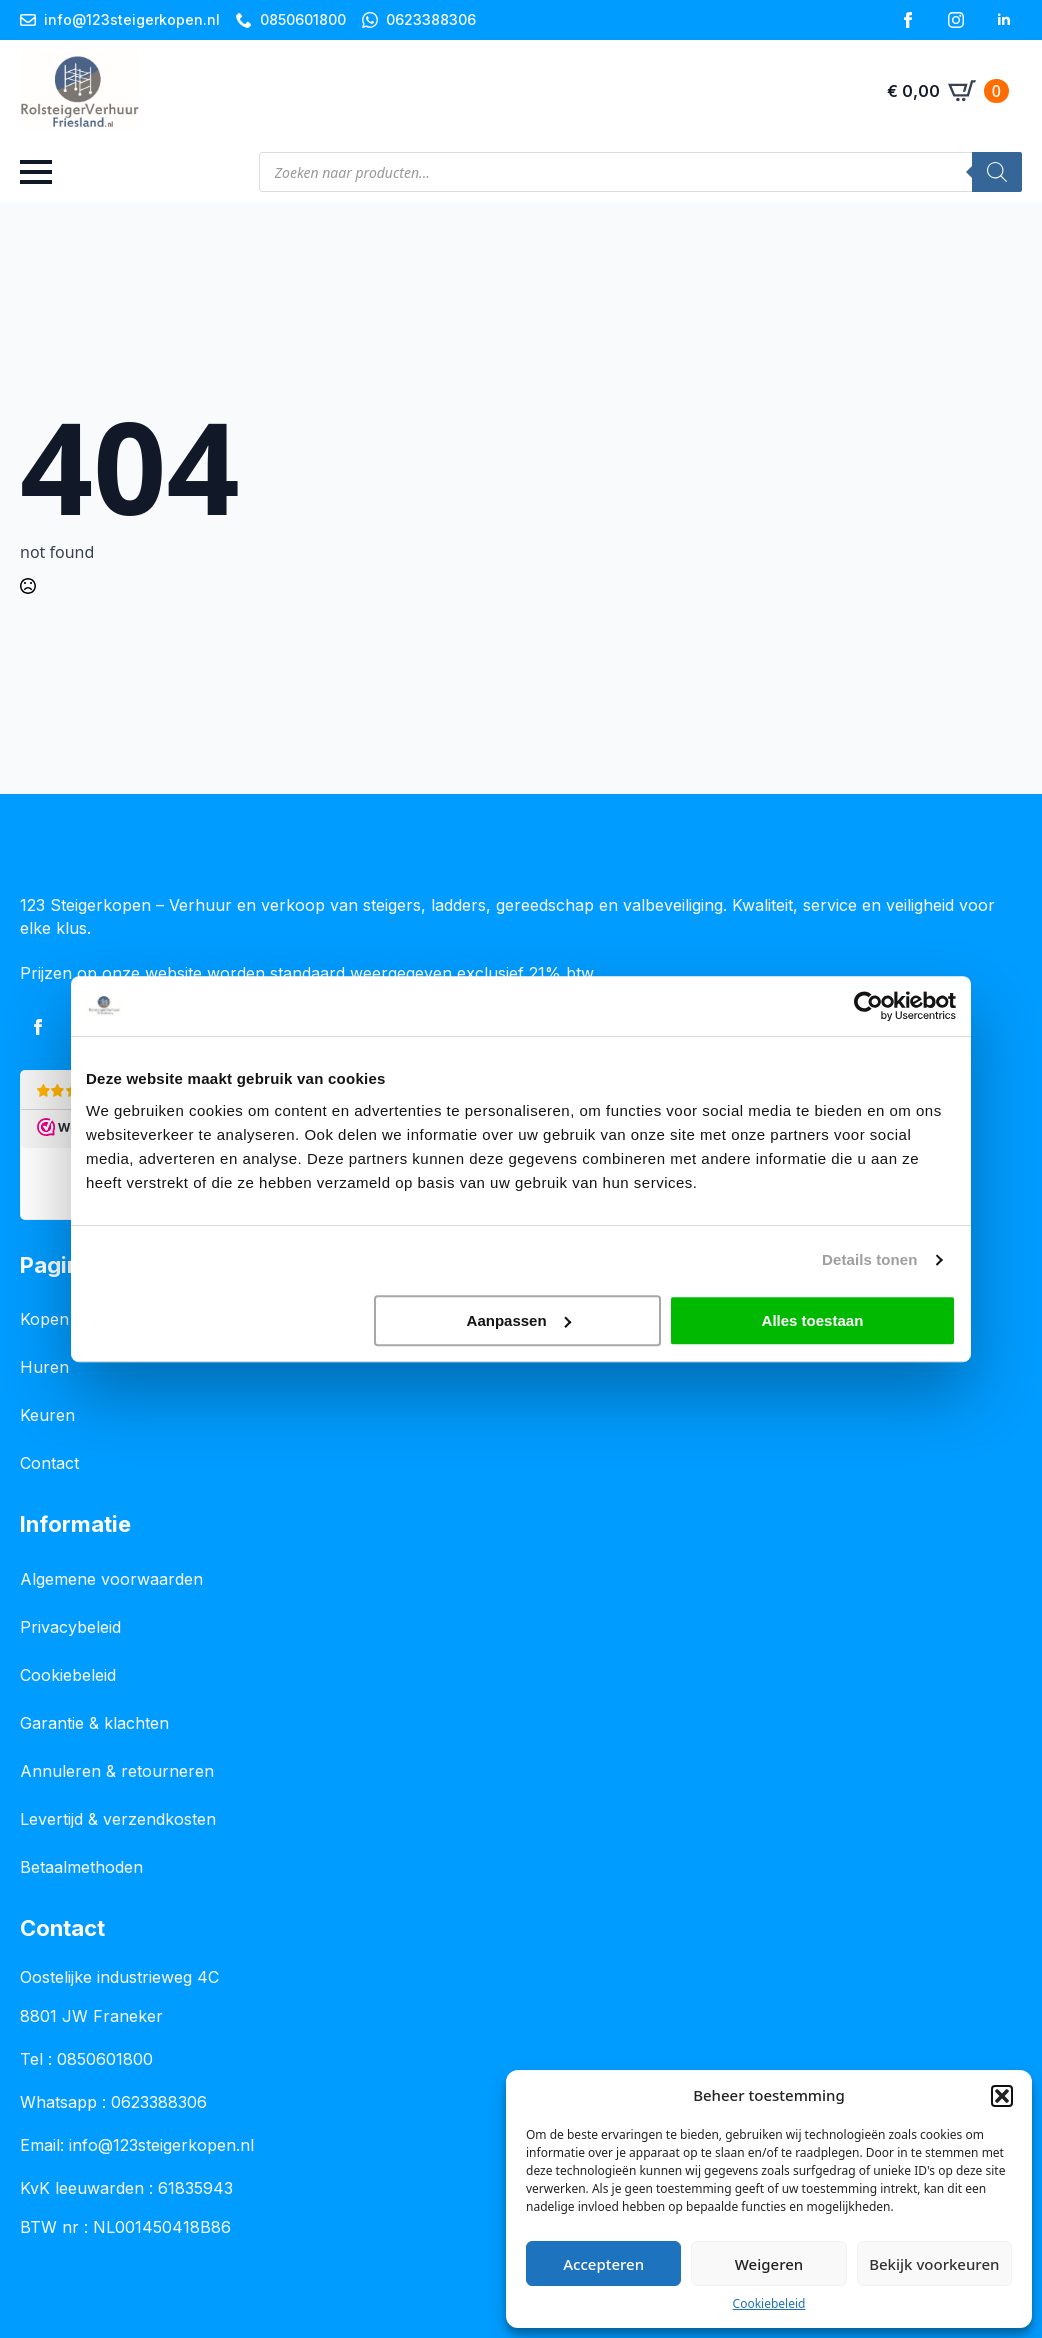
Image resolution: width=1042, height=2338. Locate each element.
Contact (49, 1463)
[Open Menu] (36, 172)
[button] (1002, 2096)
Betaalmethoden (81, 1867)
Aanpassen (519, 1320)
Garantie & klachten (94, 1723)
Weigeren (769, 2264)
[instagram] (956, 20)
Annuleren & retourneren (117, 1771)
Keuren (47, 1415)
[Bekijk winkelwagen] (948, 91)
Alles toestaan (813, 1320)
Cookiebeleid (769, 2304)
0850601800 (105, 2059)
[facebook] (908, 20)
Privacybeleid (70, 1627)
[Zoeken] (997, 172)
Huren (44, 1367)
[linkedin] (1004, 20)
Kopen (44, 1319)
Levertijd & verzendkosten (118, 1819)
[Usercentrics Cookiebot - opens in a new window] (868, 1006)
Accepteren (603, 2264)
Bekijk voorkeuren (934, 2264)
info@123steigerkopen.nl (161, 2145)
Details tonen (869, 1259)
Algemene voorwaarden (111, 1579)
